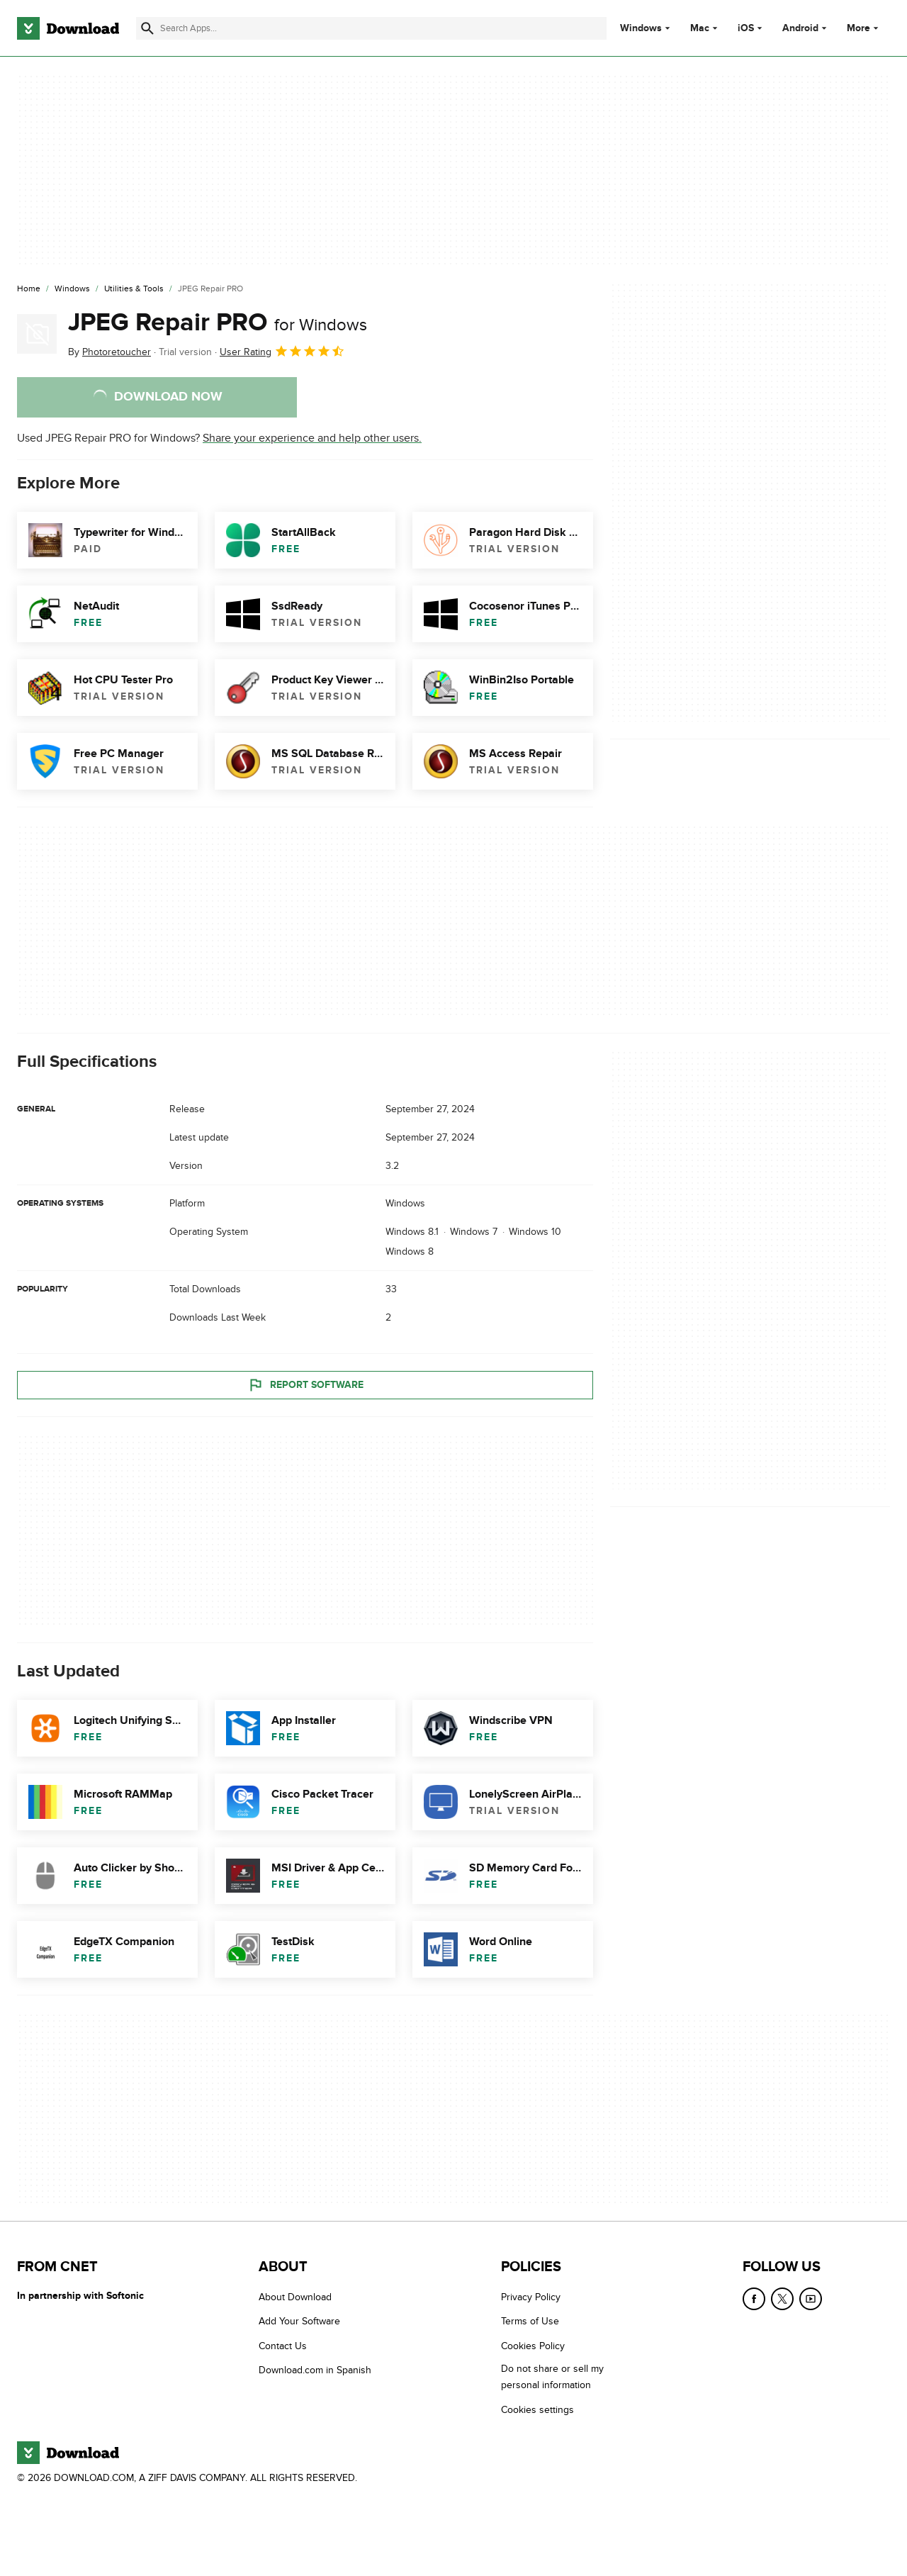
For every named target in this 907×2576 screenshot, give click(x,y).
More (864, 28)
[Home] (28, 289)
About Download (295, 2297)
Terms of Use (530, 2322)
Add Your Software (299, 2322)
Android (800, 28)
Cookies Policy (533, 2346)
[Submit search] (147, 28)
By (109, 352)
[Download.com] (68, 28)
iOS (746, 28)
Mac (699, 28)
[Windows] (72, 289)
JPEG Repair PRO (217, 322)
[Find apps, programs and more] (371, 28)
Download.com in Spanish (315, 2371)
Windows (641, 28)
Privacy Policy (530, 2297)
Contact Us (283, 2346)
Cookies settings (537, 2410)
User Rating (282, 351)
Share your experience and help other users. (312, 438)
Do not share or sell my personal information (552, 2377)
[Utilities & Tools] (134, 289)
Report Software (305, 1385)
